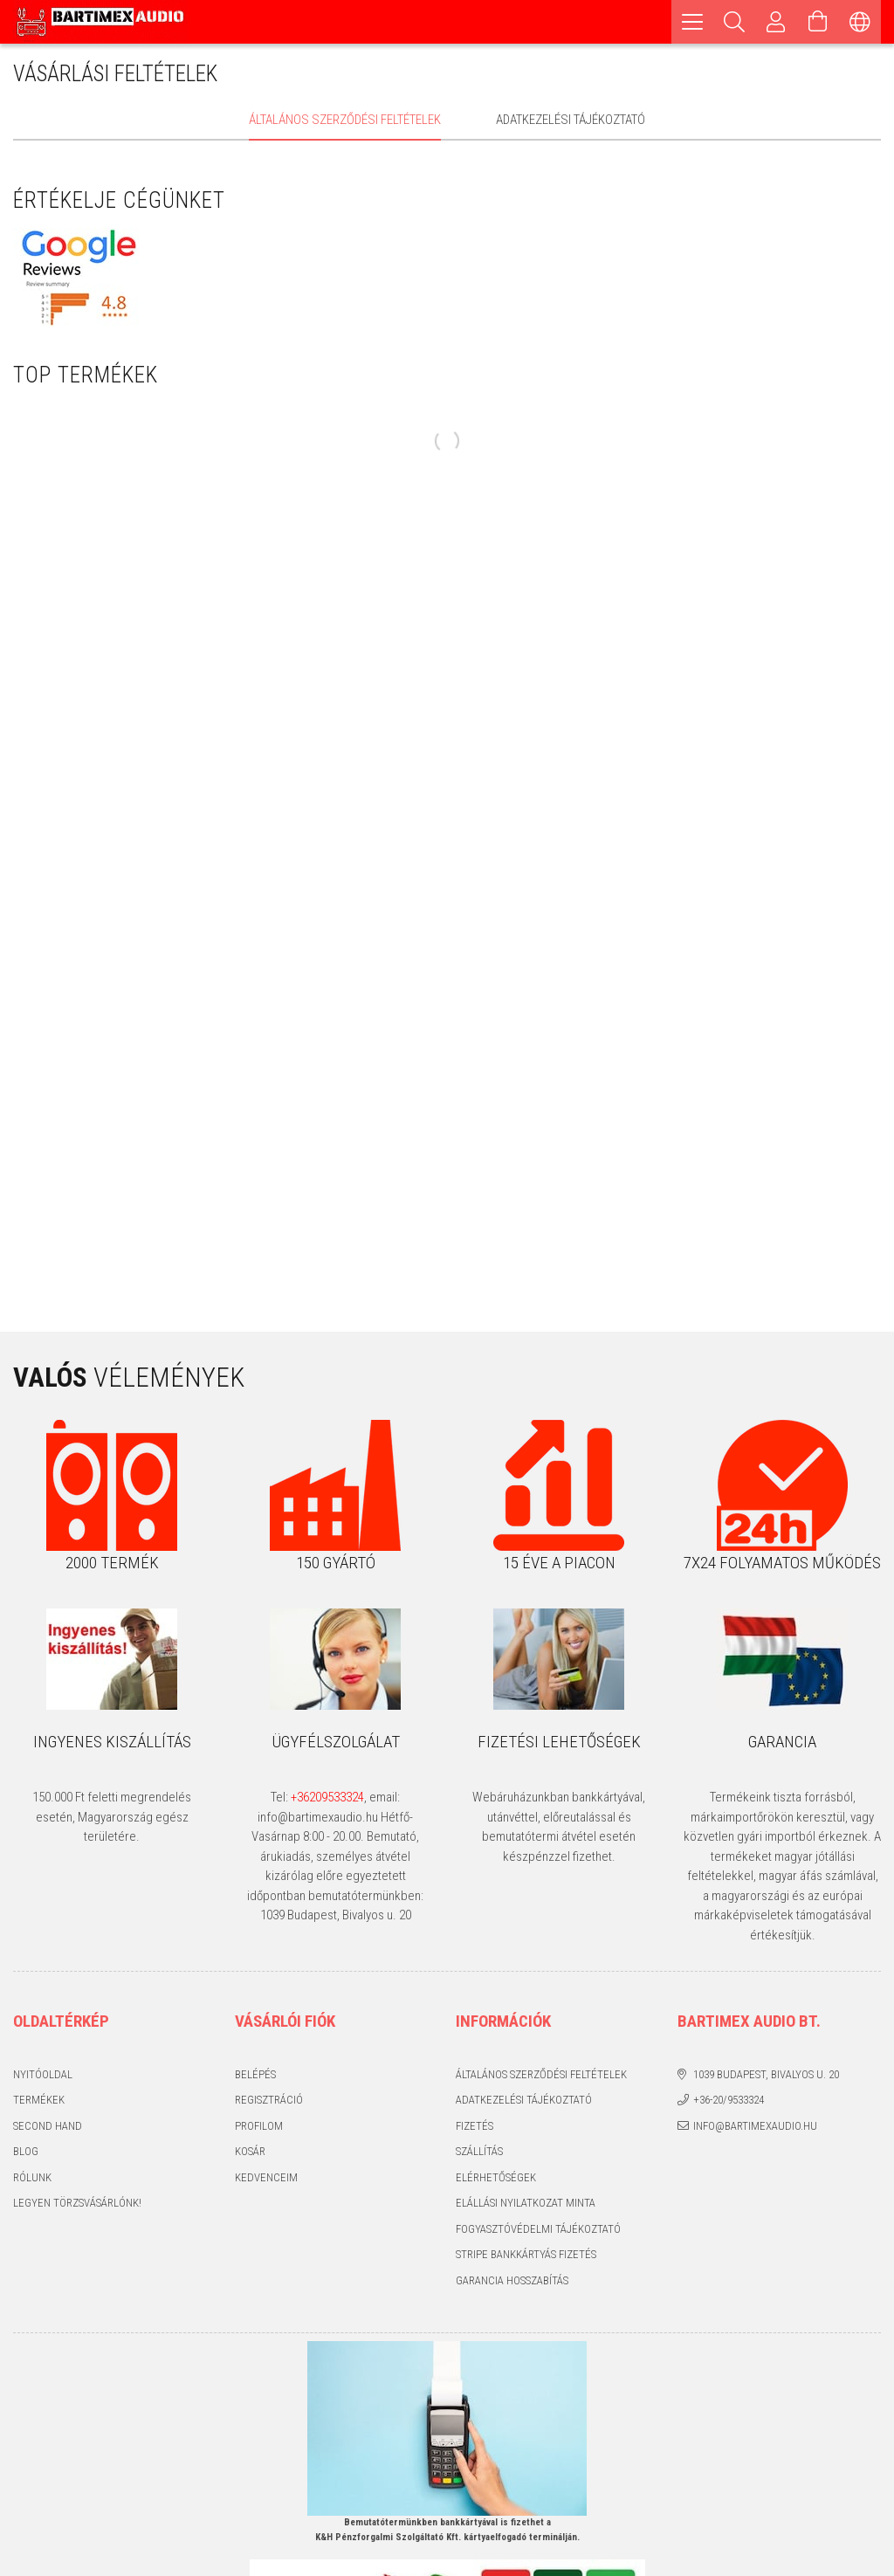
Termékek (39, 2099)
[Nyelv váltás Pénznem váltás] (860, 22)
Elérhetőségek (496, 2177)
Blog (25, 2151)
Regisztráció (269, 2099)
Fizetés (474, 2125)
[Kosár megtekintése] (818, 22)
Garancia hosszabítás (512, 2280)
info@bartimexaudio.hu (755, 2125)
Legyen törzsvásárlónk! (77, 2202)
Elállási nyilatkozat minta (525, 2202)
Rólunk (32, 2177)
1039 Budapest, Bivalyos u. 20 (766, 2074)
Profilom (259, 2125)
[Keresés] (734, 22)
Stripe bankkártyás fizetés (526, 2254)
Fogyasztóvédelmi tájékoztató (538, 2228)
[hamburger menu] (692, 22)
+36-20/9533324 (728, 2099)
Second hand (47, 2125)
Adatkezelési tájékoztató (524, 2099)
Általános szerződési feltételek (541, 2074)
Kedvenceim (266, 2177)
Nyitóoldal (42, 2074)
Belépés (255, 2074)
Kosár (250, 2151)
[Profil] (776, 22)
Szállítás (479, 2151)
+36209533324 (327, 1797)
